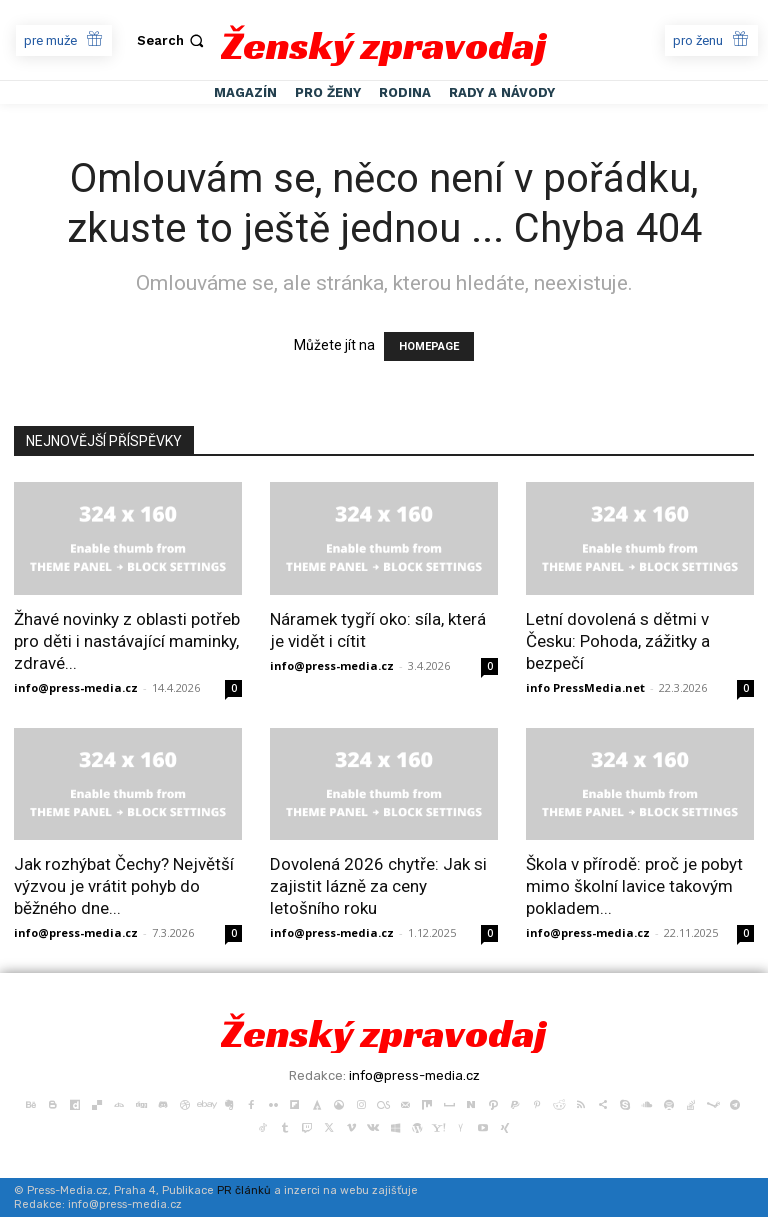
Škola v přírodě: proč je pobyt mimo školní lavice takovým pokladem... (634, 886)
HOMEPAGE (429, 346)
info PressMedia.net (585, 687)
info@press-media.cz (76, 687)
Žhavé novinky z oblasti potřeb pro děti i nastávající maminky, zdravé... (127, 641)
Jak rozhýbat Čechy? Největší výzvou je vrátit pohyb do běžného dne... (124, 886)
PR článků (244, 1190)
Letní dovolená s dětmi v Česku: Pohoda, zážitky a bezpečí (618, 641)
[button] (172, 40)
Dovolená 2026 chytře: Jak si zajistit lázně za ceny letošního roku (378, 886)
